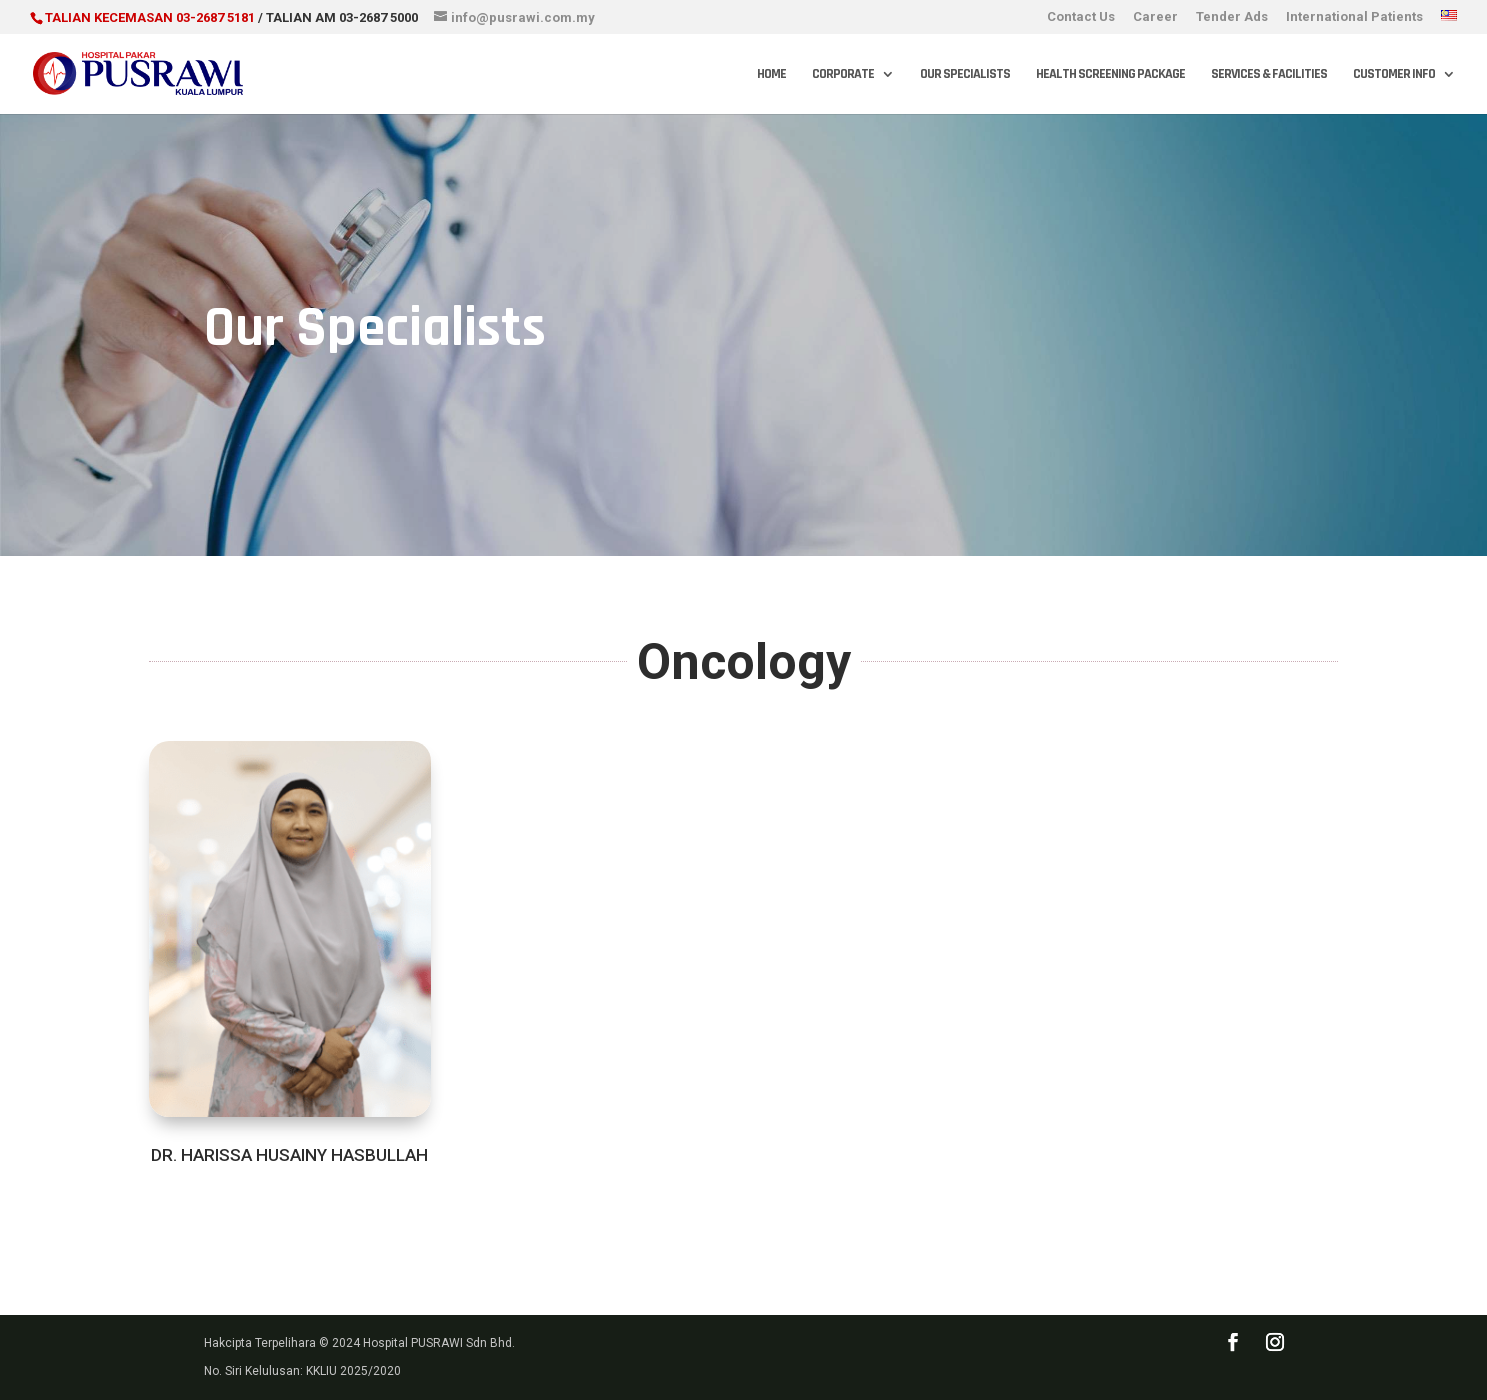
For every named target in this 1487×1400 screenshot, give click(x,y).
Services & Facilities (1269, 75)
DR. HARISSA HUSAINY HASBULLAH (289, 1155)
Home (771, 75)
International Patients (1354, 17)
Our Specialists (965, 75)
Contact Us (1081, 17)
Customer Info (1394, 75)
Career (1155, 17)
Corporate (843, 75)
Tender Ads (1232, 17)
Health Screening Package (1110, 75)
